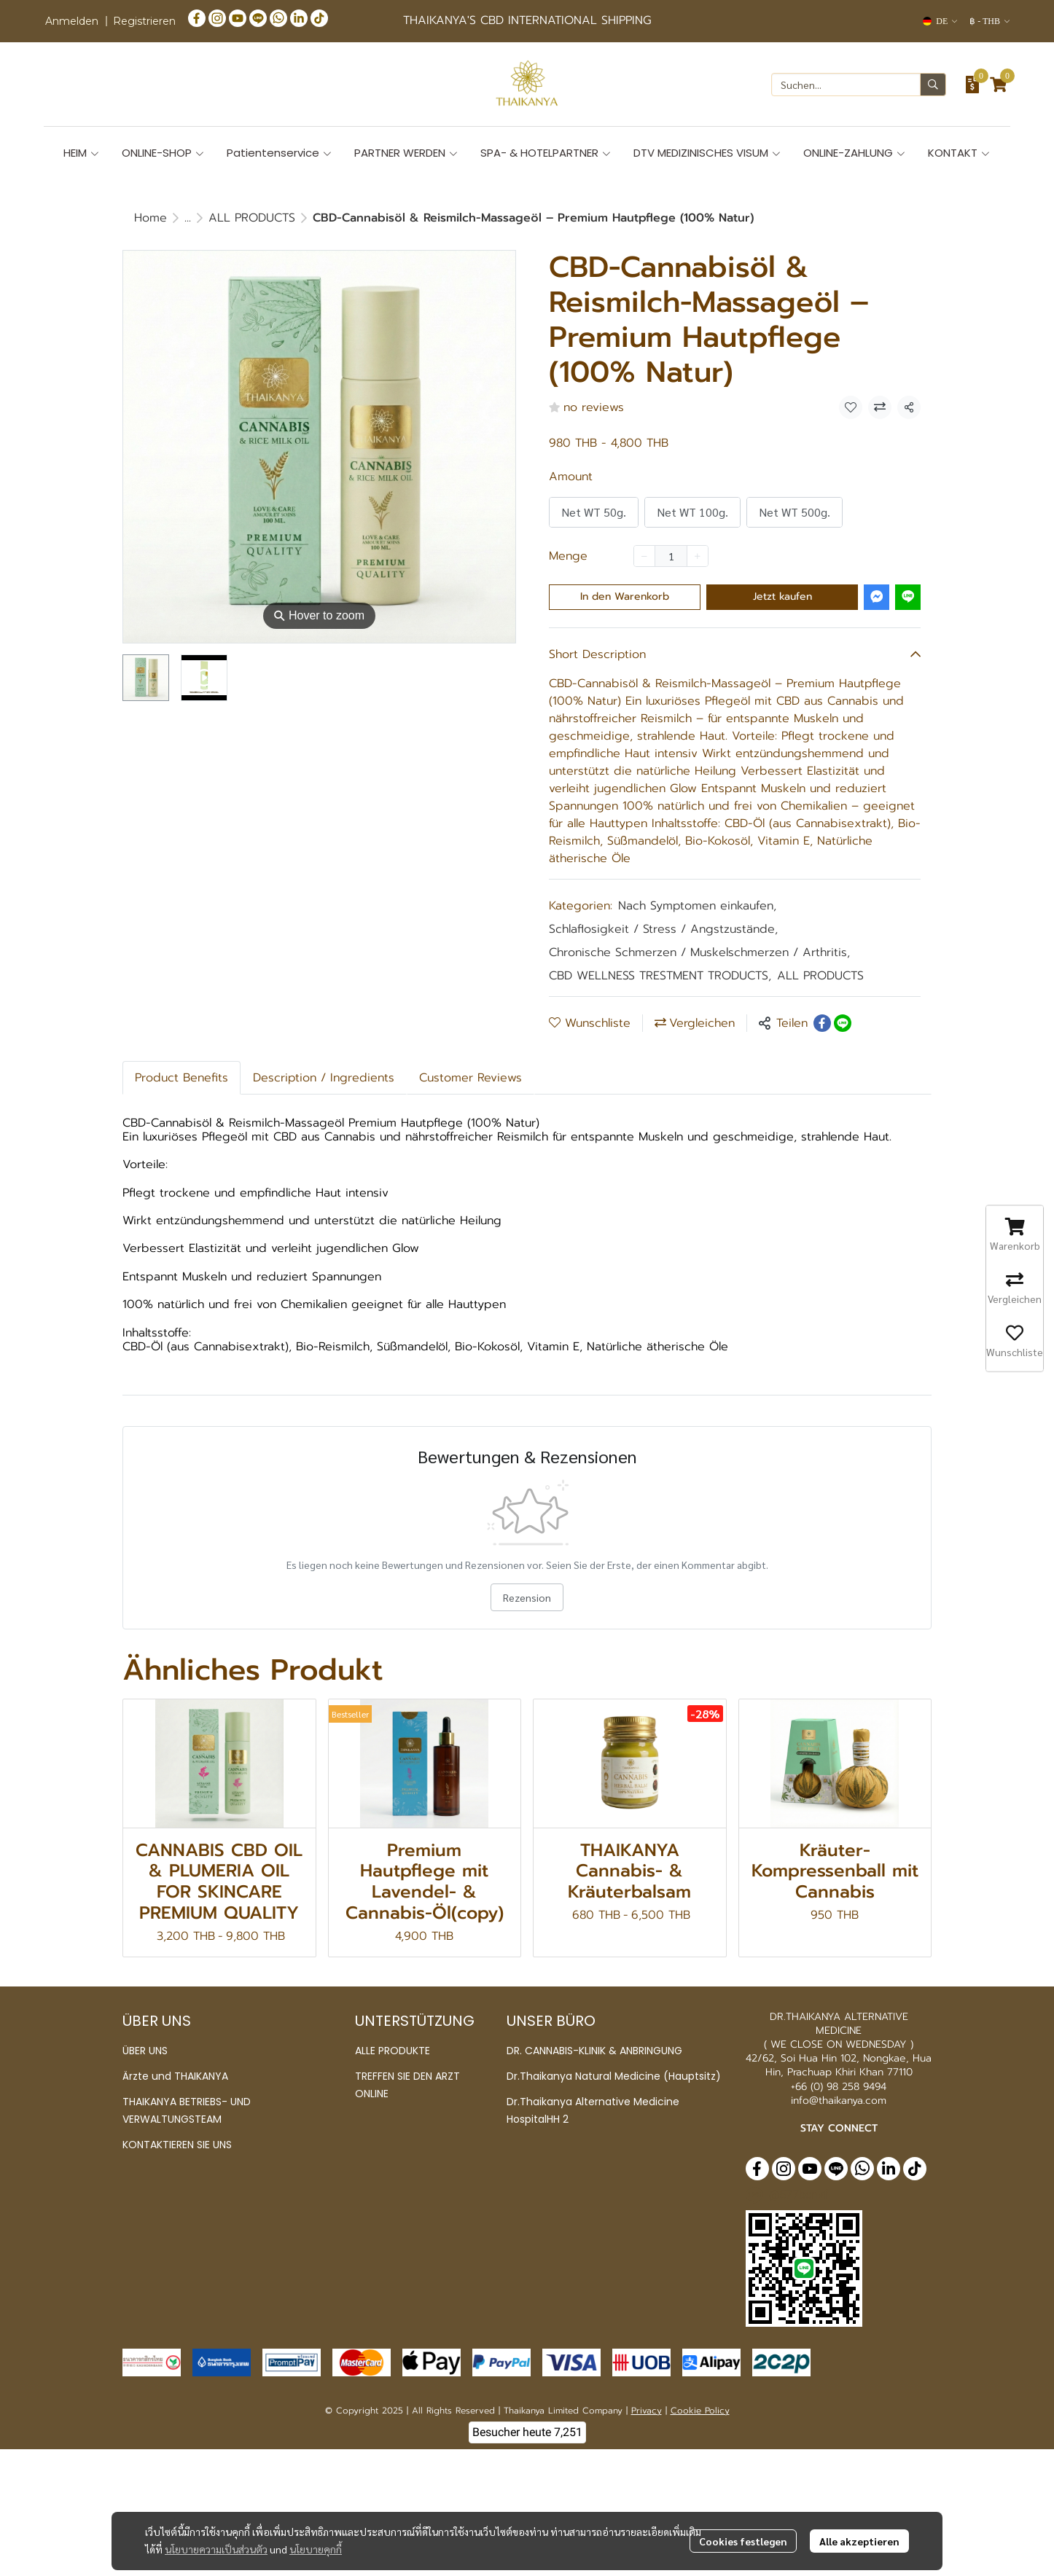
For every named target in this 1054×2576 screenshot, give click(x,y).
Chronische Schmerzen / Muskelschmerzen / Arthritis (699, 952)
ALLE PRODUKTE (392, 2050)
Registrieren (144, 21)
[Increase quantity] (697, 556)
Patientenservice (279, 152)
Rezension (527, 1597)
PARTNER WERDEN (406, 152)
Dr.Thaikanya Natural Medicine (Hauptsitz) (614, 2076)
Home (150, 218)
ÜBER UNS (145, 2050)
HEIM (81, 152)
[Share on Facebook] (822, 1023)
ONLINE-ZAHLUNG (854, 152)
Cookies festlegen (743, 2509)
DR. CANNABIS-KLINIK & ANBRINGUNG (594, 2050)
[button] (940, 21)
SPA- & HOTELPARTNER (546, 152)
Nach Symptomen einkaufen (697, 906)
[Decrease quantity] (644, 556)
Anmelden (71, 21)
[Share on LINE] (842, 1023)
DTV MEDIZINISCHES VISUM (707, 152)
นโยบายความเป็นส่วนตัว (216, 2517)
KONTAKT (959, 152)
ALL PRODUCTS (251, 218)
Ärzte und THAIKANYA (175, 2076)
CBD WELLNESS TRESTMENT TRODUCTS (660, 975)
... (187, 218)
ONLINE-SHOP (163, 152)
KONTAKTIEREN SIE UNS (177, 2144)
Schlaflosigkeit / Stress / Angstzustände (663, 929)
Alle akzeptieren (859, 2509)
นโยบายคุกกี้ (315, 2517)
